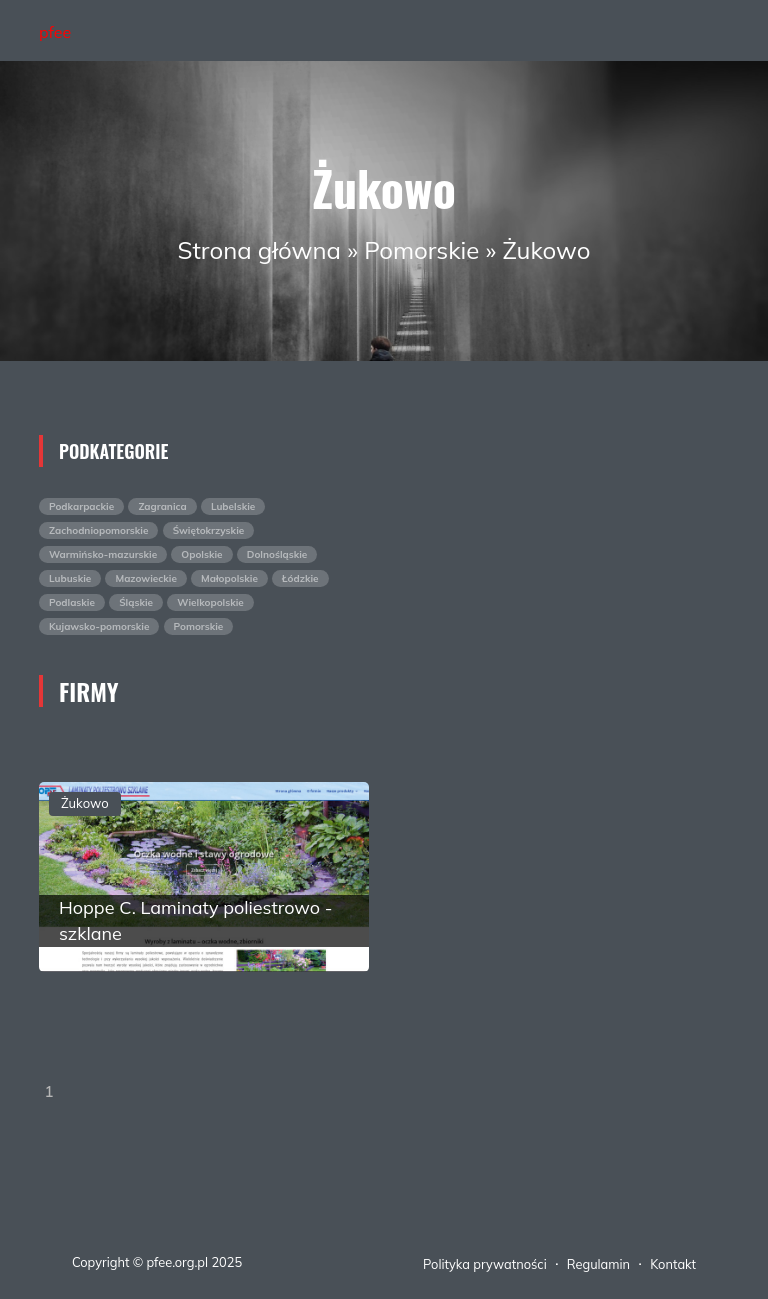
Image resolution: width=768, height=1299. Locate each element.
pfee (55, 32)
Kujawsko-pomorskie (99, 626)
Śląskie (136, 602)
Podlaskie (72, 602)
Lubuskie (70, 578)
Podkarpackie (81, 506)
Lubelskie (233, 506)
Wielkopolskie (210, 602)
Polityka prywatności (485, 1264)
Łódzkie (300, 578)
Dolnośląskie (277, 554)
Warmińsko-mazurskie (103, 554)
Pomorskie (421, 250)
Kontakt (673, 1264)
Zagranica (162, 506)
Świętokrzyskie (209, 530)
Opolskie (201, 554)
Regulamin (598, 1264)
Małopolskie (229, 578)
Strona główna (259, 250)
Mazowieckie (145, 578)
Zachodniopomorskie (98, 530)
